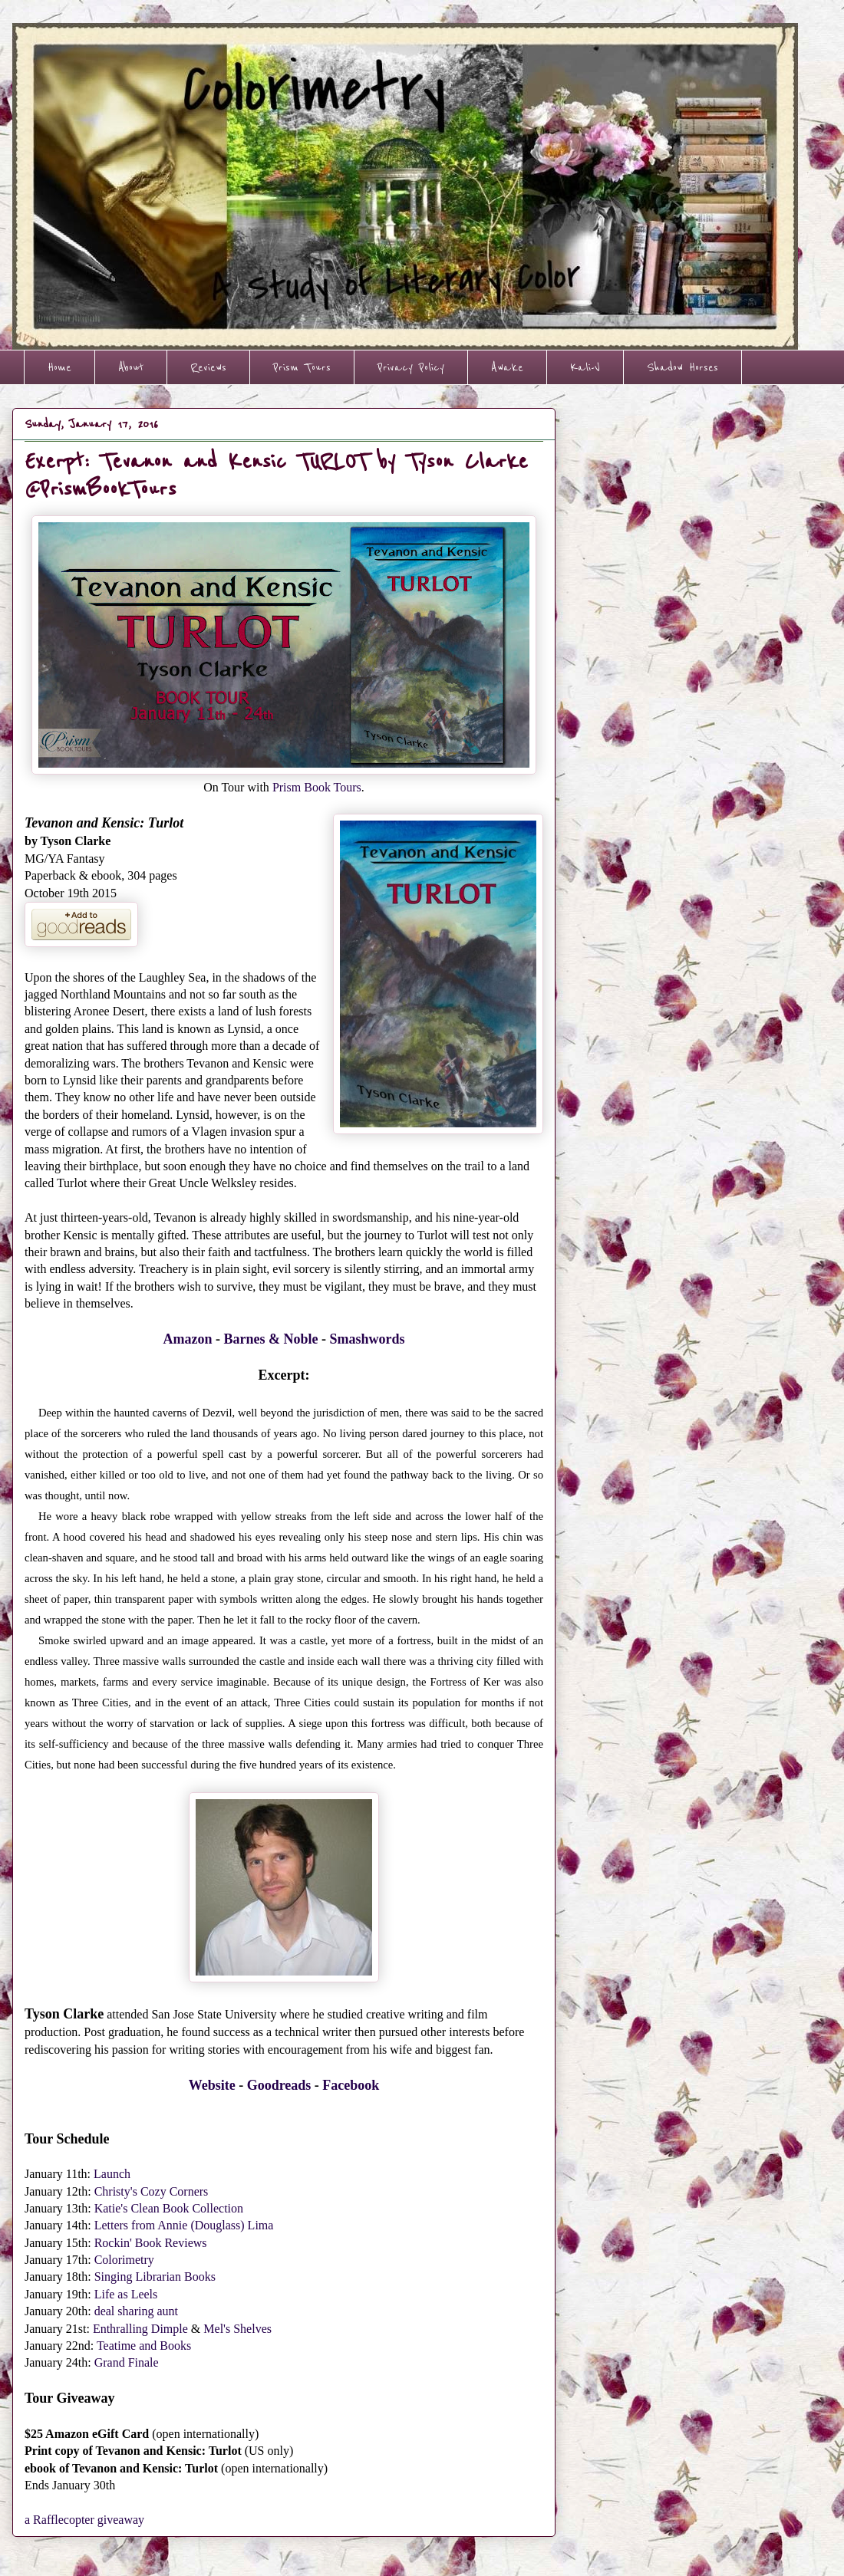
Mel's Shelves (237, 2328)
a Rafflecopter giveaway (84, 2519)
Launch (112, 2173)
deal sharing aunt (136, 2311)
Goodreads (279, 2085)
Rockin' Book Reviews (150, 2242)
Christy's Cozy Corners (151, 2191)
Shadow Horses (682, 367)
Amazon (187, 1339)
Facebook (350, 2085)
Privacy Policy (410, 367)
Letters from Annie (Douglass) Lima (184, 2225)
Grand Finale (126, 2362)
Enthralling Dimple (140, 2328)
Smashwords (366, 1339)
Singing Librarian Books (155, 2276)
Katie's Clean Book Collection (168, 2208)
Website (212, 2085)
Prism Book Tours (316, 787)
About (130, 367)
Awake (507, 367)
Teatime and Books (144, 2345)
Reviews (208, 367)
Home (59, 367)
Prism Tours (302, 367)
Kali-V (585, 367)
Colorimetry (124, 2259)
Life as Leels (126, 2294)
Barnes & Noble (270, 1339)
